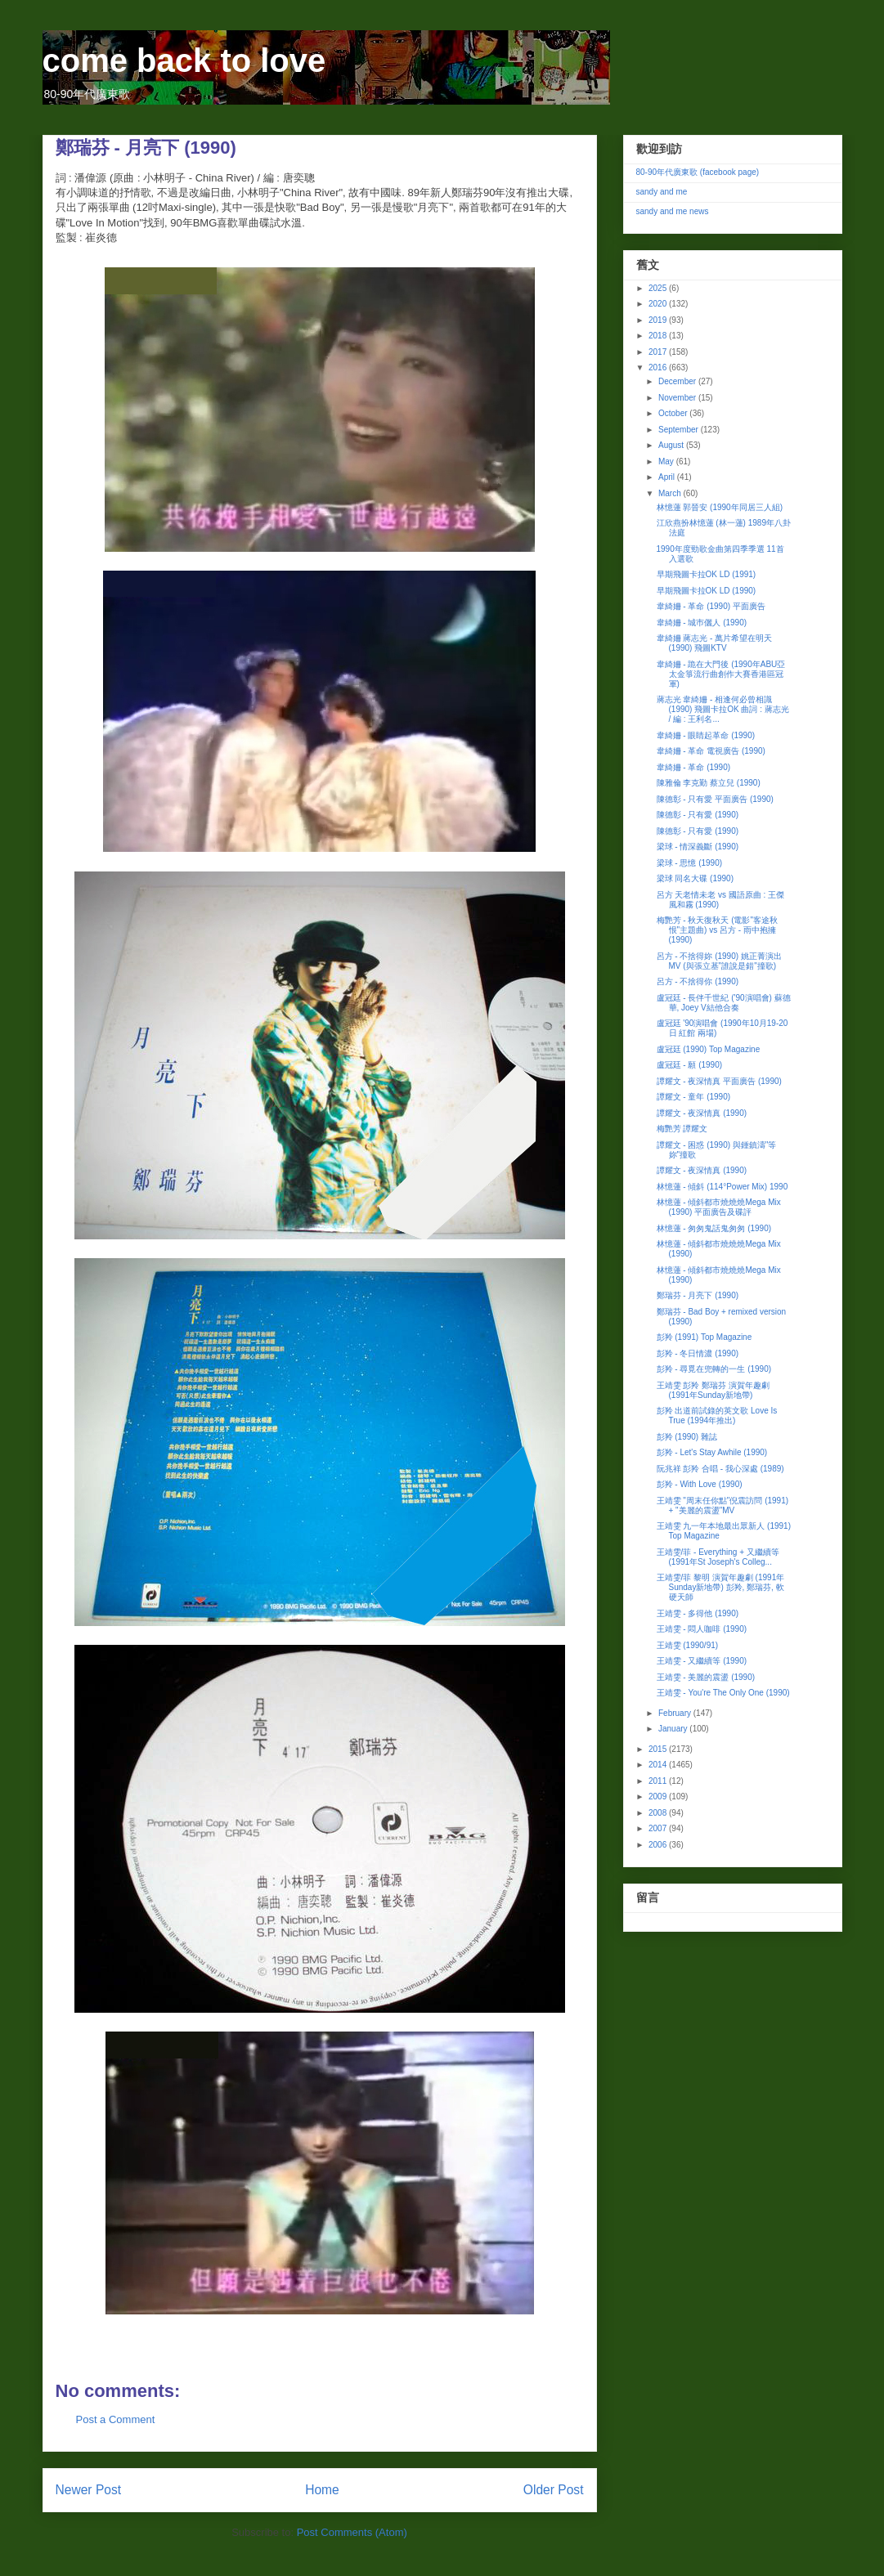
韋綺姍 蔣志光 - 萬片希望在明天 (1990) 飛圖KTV (715, 643)
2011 (658, 1780)
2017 (658, 351)
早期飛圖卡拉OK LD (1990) (706, 590)
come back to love (184, 60)
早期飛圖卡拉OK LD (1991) (706, 574)
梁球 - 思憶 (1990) (690, 862)
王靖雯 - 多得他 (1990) (698, 1613)
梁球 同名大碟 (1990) (695, 878)
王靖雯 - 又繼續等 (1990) (702, 1660)
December (678, 381)
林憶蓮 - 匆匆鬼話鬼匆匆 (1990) (714, 1228)
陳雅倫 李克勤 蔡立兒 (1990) (709, 782)
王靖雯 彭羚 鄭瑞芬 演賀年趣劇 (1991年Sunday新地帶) (713, 1390)
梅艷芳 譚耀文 (682, 1128)
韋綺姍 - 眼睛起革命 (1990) (706, 735)
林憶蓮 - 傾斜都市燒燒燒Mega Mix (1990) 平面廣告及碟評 (719, 1207)
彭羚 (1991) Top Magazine (704, 1337)
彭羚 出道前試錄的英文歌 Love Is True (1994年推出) (717, 1415)
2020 (658, 303)
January (673, 1728)
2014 (658, 1764)
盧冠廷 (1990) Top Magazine (709, 1049)
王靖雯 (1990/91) (688, 1645)
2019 (658, 320)
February (675, 1713)
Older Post (553, 2490)
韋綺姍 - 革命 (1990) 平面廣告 (711, 606)
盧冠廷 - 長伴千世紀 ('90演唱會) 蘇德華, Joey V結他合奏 (724, 1002)
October (673, 413)
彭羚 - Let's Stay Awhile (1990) (712, 1452)
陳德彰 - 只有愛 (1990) (698, 814)
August (672, 445)
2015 (658, 1749)
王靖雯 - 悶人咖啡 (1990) (702, 1628)
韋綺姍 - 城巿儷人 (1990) (702, 622)
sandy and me (662, 191)
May (667, 461)
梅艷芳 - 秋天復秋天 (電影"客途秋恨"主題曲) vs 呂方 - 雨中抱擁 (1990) (718, 930)
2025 (658, 288)
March (671, 493)
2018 (658, 335)
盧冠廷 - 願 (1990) (690, 1064)
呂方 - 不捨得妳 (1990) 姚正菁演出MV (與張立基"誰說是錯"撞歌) (719, 961)
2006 (658, 1844)
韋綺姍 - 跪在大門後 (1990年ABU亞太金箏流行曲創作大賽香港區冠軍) (721, 674)
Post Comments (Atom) (352, 2532)
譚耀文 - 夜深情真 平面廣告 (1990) (719, 1081)
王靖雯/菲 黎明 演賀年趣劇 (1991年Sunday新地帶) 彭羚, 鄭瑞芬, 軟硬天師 (721, 1587)
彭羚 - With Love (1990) (700, 1484)
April (667, 477)
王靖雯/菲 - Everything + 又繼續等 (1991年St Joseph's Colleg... (718, 1557)
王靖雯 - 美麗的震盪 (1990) (706, 1677)
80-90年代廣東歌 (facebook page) (698, 172)
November (678, 397)
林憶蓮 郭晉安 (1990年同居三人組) (720, 507)
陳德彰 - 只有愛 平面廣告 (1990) (715, 799)
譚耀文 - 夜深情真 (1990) (702, 1113)
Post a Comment (115, 2419)
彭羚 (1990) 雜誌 (687, 1436)
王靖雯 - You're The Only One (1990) (723, 1692)
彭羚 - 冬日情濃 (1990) (698, 1353)
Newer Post (89, 2490)
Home (322, 2490)
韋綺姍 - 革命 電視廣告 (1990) (711, 750)
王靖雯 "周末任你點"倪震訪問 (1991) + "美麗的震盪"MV (723, 1505)
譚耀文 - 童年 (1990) (694, 1096)
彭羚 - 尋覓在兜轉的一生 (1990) (714, 1368)
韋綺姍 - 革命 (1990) (694, 767)
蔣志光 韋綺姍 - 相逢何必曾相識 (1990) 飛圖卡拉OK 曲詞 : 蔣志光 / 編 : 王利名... (723, 709)
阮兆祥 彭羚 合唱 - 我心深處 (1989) (720, 1468)
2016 (658, 367)
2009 (658, 1796)
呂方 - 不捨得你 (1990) (698, 981)
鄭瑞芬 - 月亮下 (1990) (698, 1295)
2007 (658, 1828)
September (679, 429)
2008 (658, 1812)
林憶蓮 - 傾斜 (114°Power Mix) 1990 (722, 1186)
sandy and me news (672, 211)
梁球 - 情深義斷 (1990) (698, 846)
